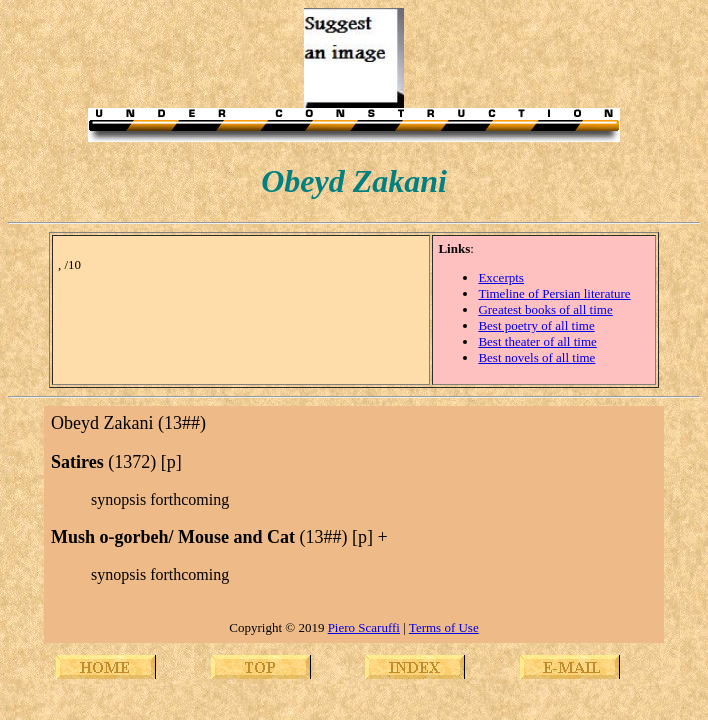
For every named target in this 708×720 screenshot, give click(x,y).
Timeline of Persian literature (554, 293)
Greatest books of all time (545, 309)
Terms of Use (444, 627)
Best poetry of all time (536, 325)
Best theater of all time (537, 341)
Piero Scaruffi (364, 627)
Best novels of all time (536, 357)
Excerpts (500, 277)
